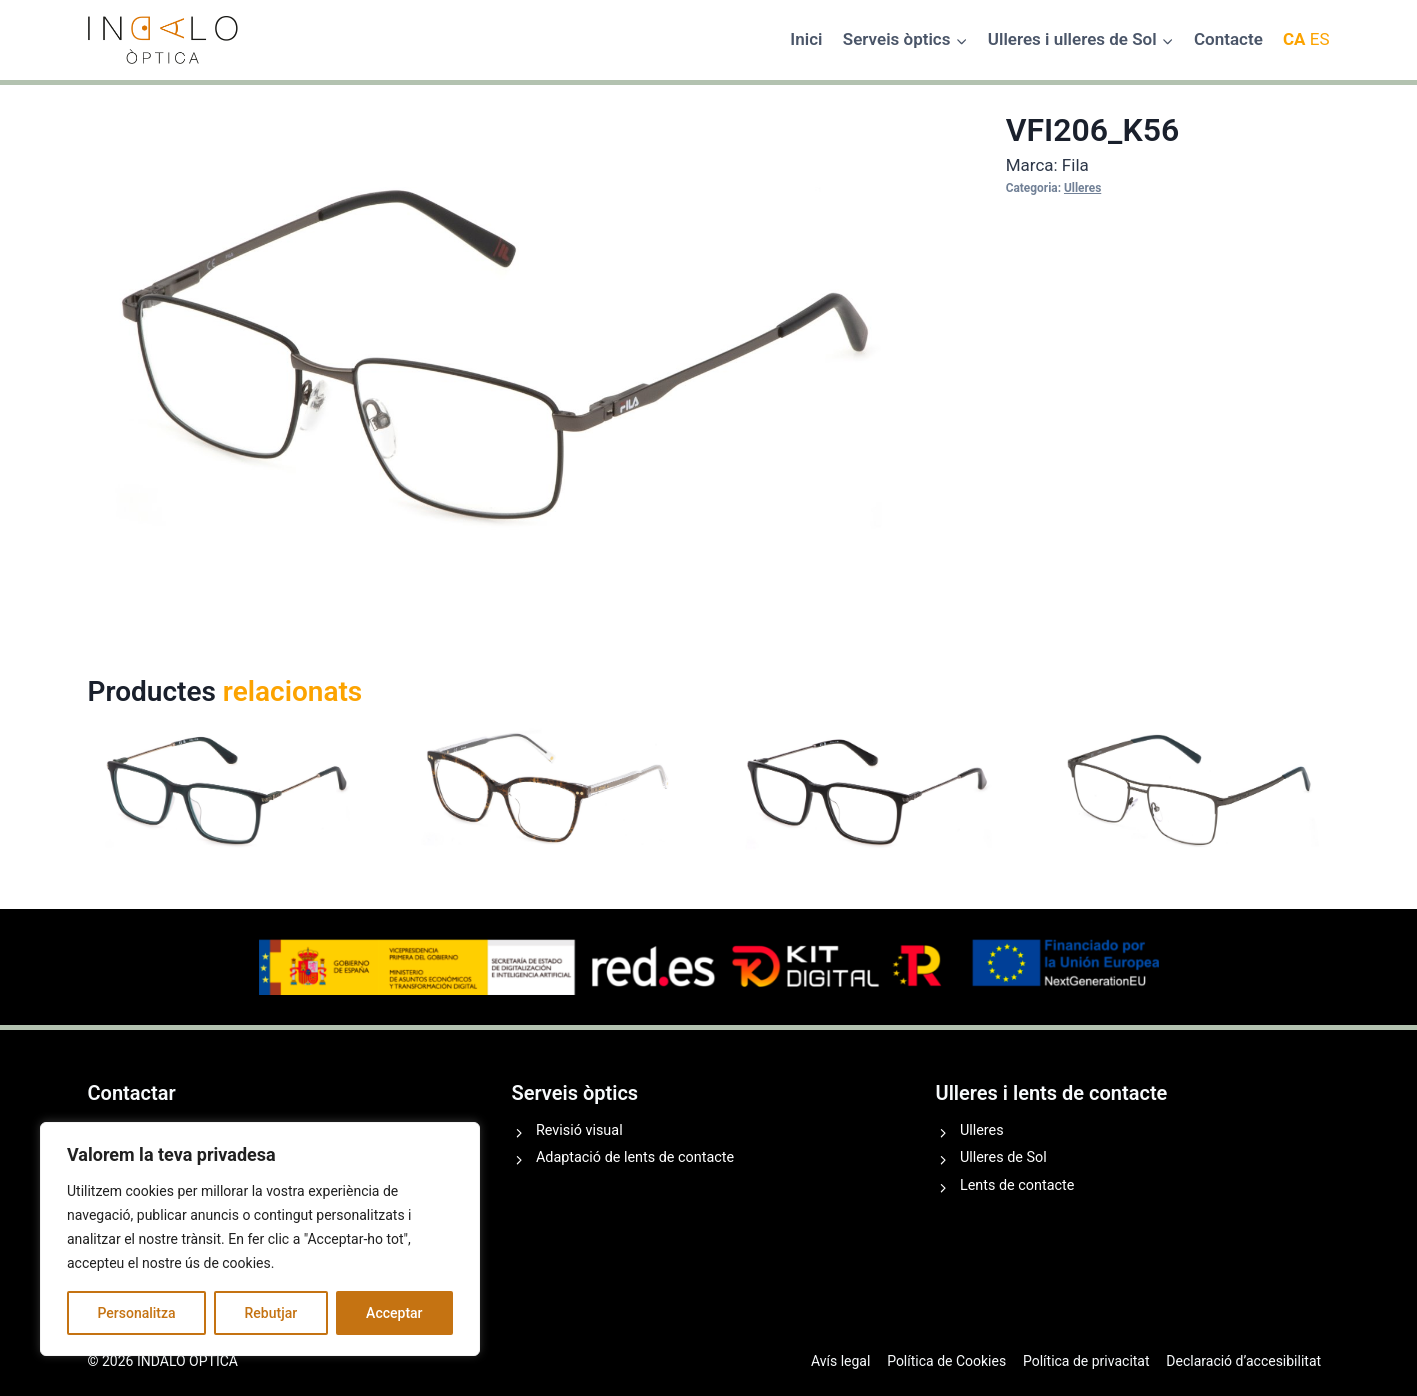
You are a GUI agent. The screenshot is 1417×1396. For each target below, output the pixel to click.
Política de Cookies (946, 1361)
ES (1320, 39)
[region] (260, 1239)
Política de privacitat (1086, 1361)
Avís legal (840, 1361)
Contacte (1228, 39)
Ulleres (1082, 188)
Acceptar (394, 1313)
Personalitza (136, 1313)
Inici (806, 39)
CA (1294, 39)
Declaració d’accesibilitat (1243, 1361)
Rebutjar (271, 1313)
